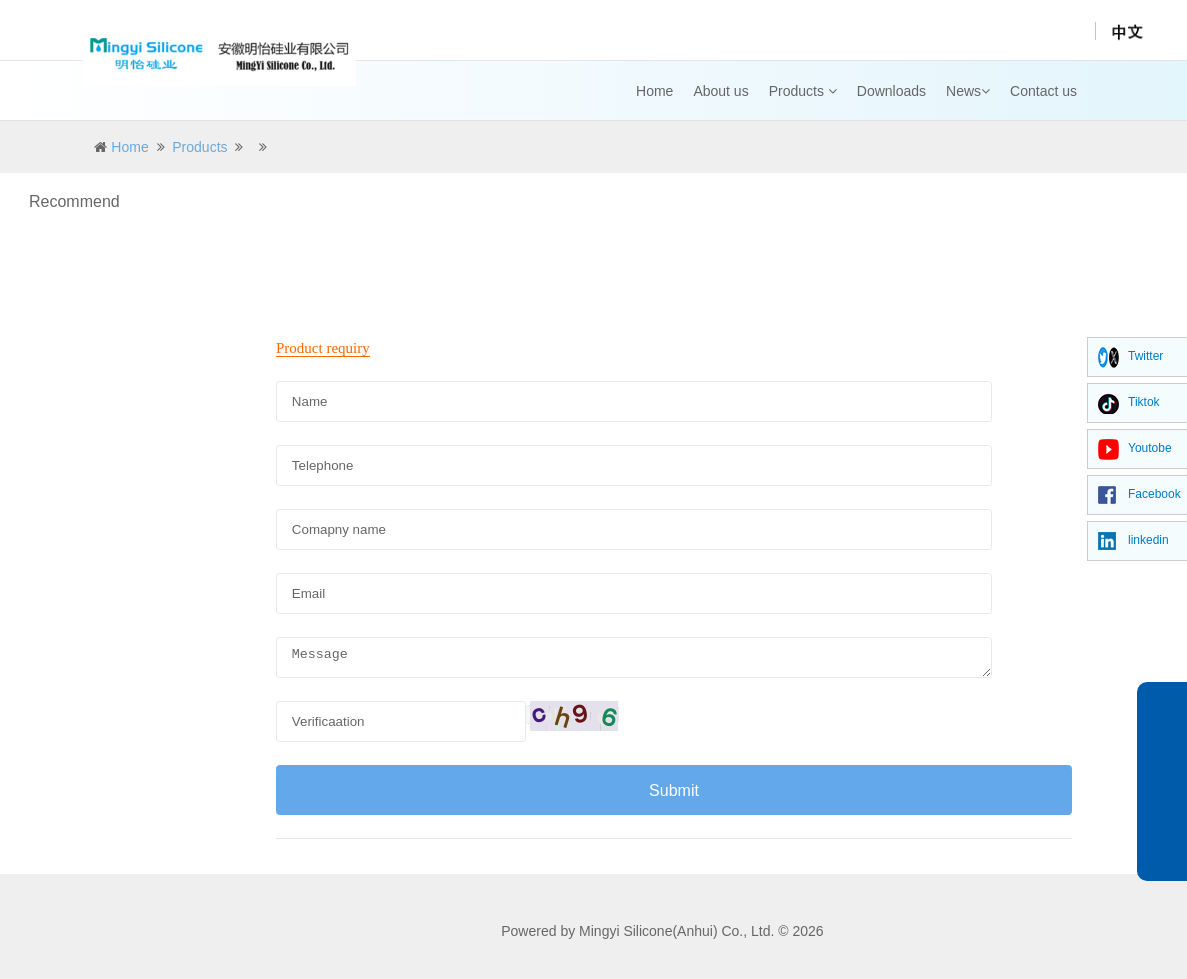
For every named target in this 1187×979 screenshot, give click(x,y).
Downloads (891, 91)
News (968, 91)
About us (720, 91)
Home (654, 91)
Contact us (1043, 91)
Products (803, 91)
